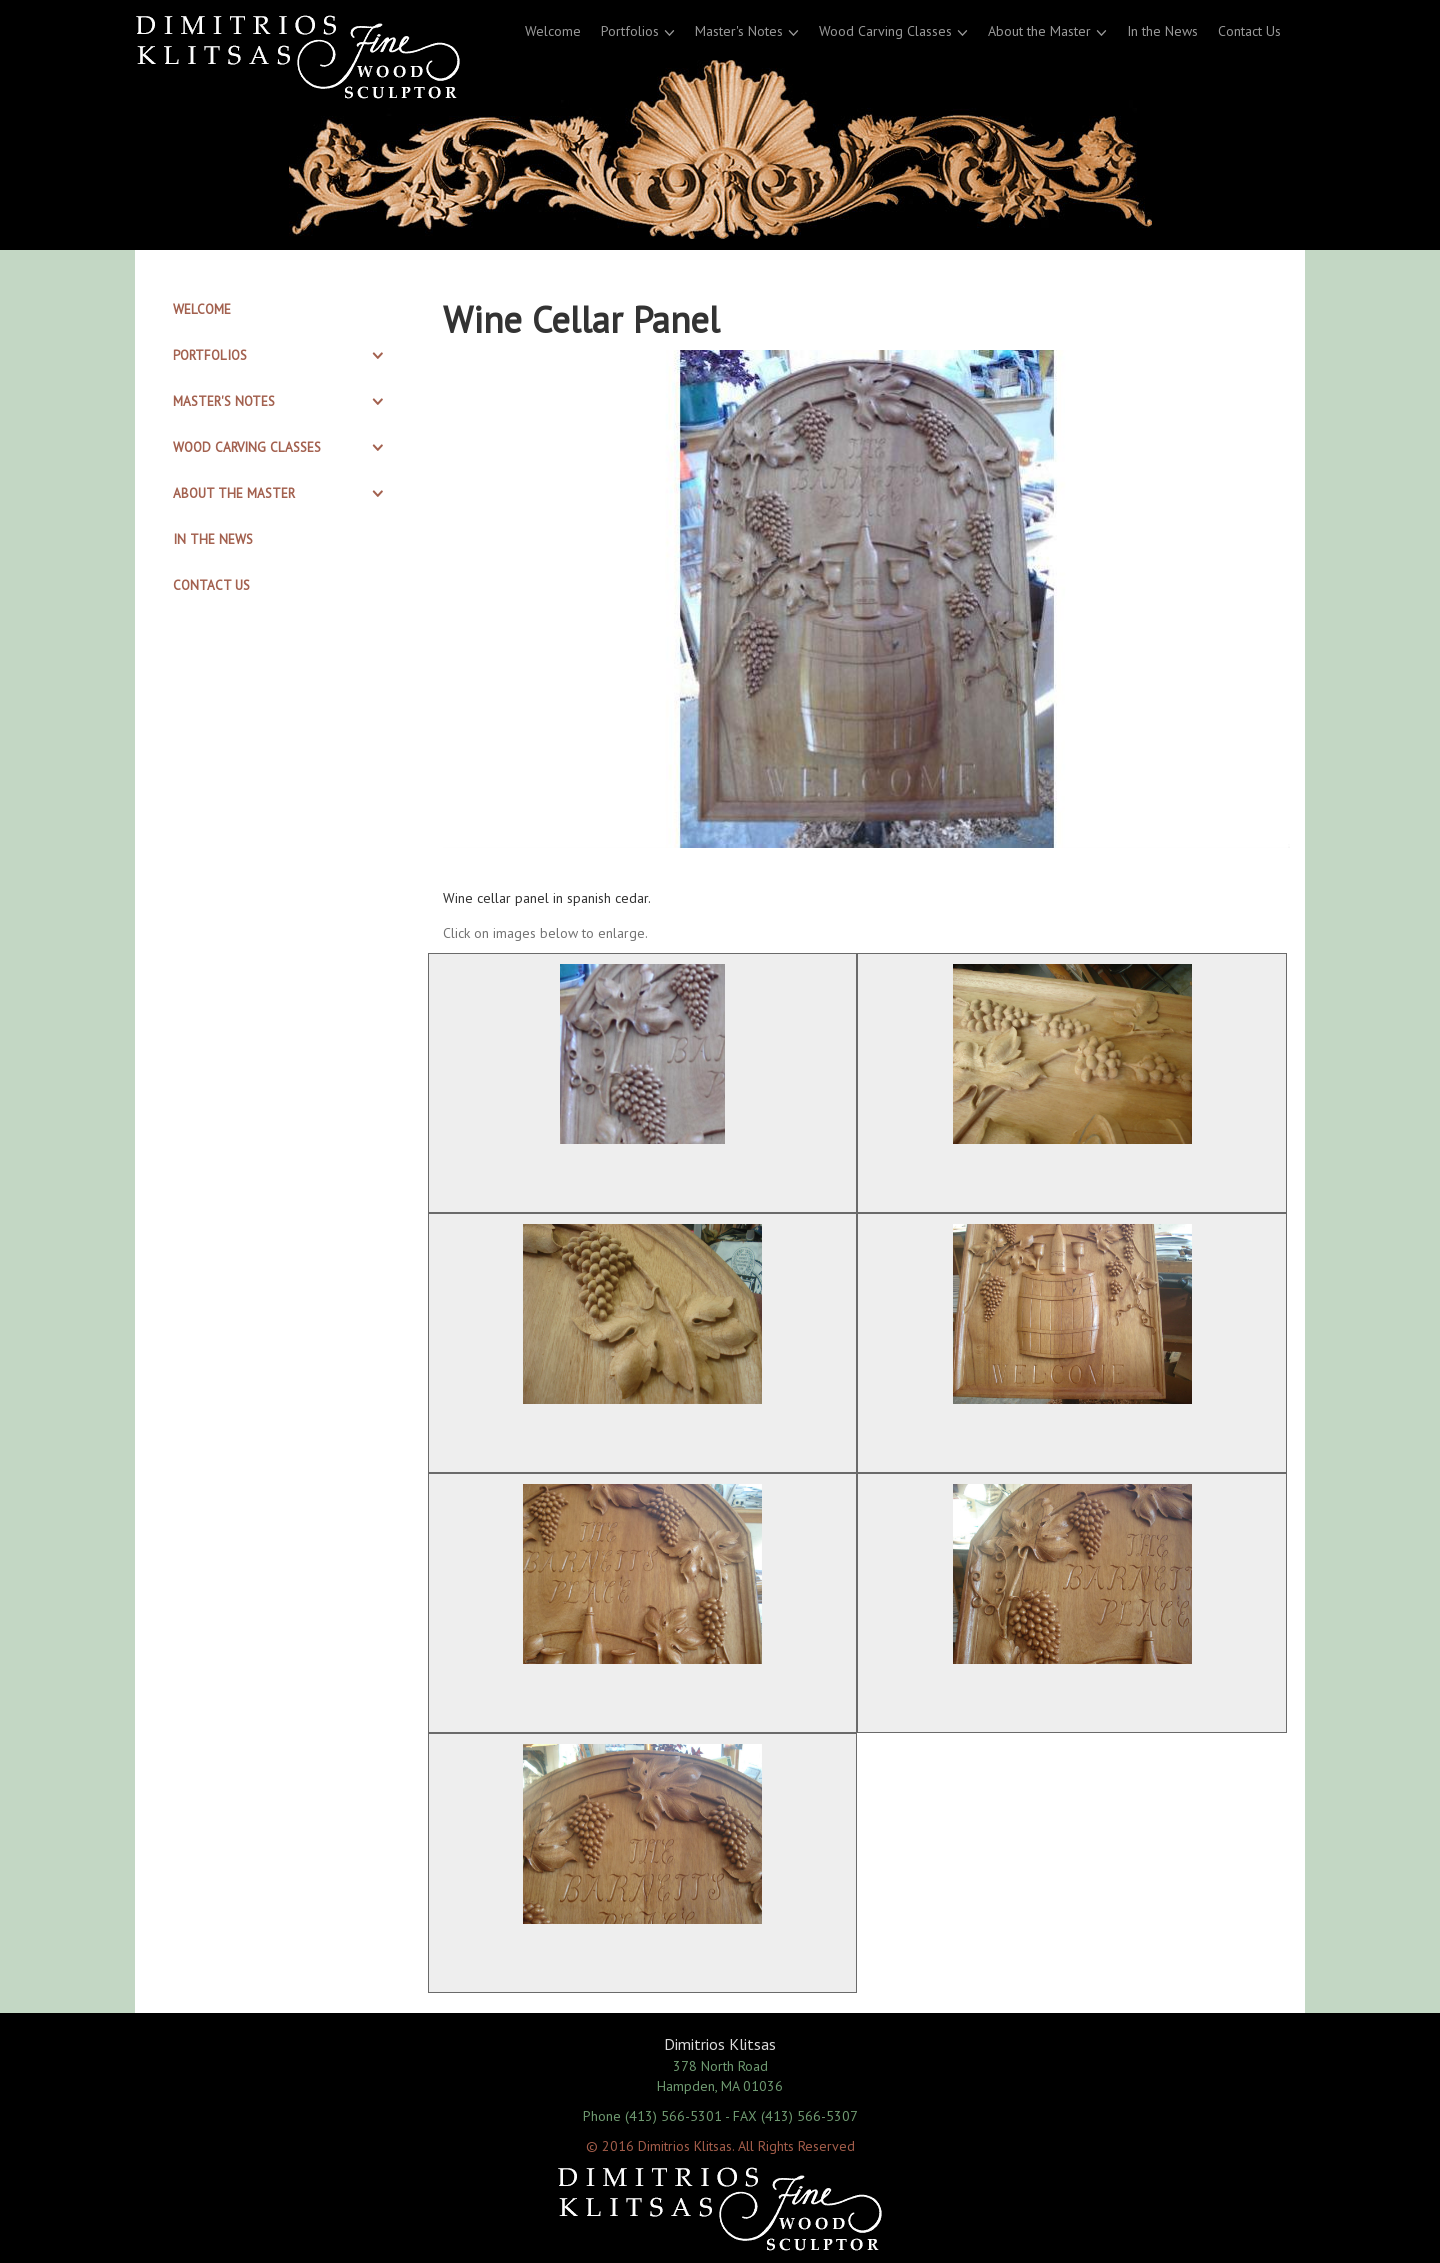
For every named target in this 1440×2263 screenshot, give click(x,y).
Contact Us (1249, 31)
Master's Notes (739, 31)
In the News (1162, 31)
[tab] (281, 310)
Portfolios (630, 31)
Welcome (553, 31)
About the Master (1039, 31)
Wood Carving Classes (885, 31)
